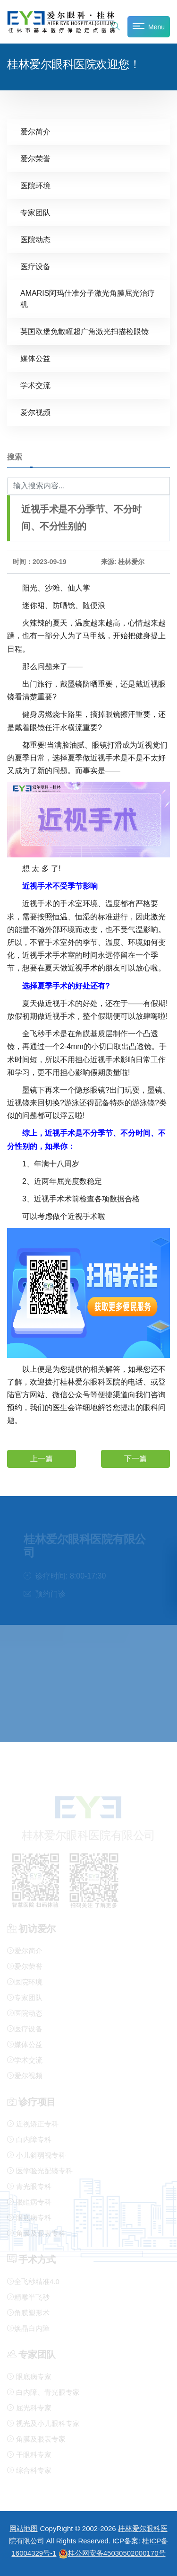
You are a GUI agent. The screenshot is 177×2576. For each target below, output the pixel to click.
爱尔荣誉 (35, 159)
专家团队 (35, 213)
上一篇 (41, 1459)
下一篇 (135, 1459)
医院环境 (35, 186)
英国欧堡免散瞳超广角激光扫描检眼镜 (84, 331)
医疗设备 (35, 267)
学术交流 (35, 385)
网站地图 (23, 2528)
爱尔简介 (35, 132)
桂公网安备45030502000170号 (112, 2553)
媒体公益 (35, 358)
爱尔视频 (35, 412)
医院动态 (35, 240)
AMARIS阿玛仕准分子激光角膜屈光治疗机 (87, 299)
